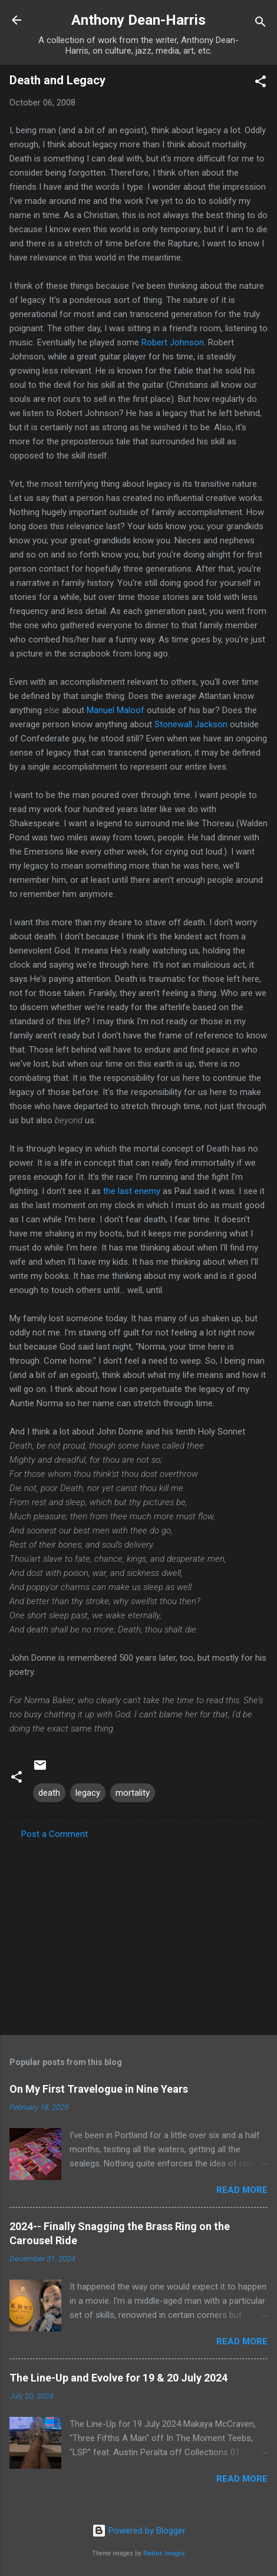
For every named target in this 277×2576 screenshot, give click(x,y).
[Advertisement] (138, 1933)
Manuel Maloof (115, 710)
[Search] (260, 24)
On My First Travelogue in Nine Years (98, 2089)
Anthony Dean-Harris (138, 20)
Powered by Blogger (139, 2530)
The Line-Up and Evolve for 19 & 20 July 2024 (118, 2377)
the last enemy (131, 1191)
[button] (260, 83)
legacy (87, 1792)
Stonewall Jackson (190, 724)
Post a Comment (54, 1834)
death (49, 1792)
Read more (242, 2190)
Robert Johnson (172, 342)
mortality (133, 1792)
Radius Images (164, 2553)
